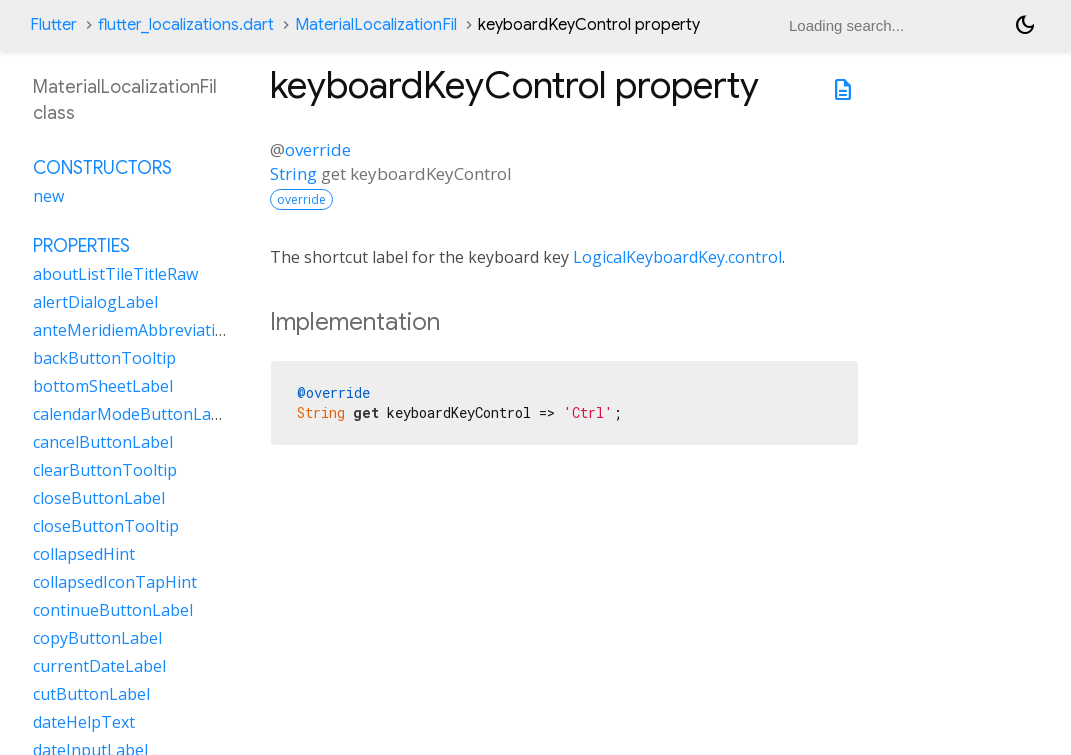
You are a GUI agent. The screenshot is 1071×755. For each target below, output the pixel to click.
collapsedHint (84, 554)
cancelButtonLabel (103, 442)
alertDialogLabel (95, 302)
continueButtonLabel (113, 610)
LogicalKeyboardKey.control (677, 257)
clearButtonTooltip (105, 470)
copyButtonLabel (97, 638)
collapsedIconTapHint (115, 582)
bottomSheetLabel (103, 386)
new (48, 196)
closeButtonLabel (99, 498)
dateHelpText (84, 722)
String (293, 173)
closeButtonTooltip (106, 526)
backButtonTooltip (104, 358)
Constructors (102, 168)
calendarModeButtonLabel (133, 414)
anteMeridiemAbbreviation (134, 330)
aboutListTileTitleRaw (115, 274)
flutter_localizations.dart (186, 25)
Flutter (53, 25)
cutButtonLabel (91, 694)
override (318, 149)
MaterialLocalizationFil (376, 25)
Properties (81, 246)
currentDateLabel (99, 666)
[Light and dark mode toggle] (1025, 25)
